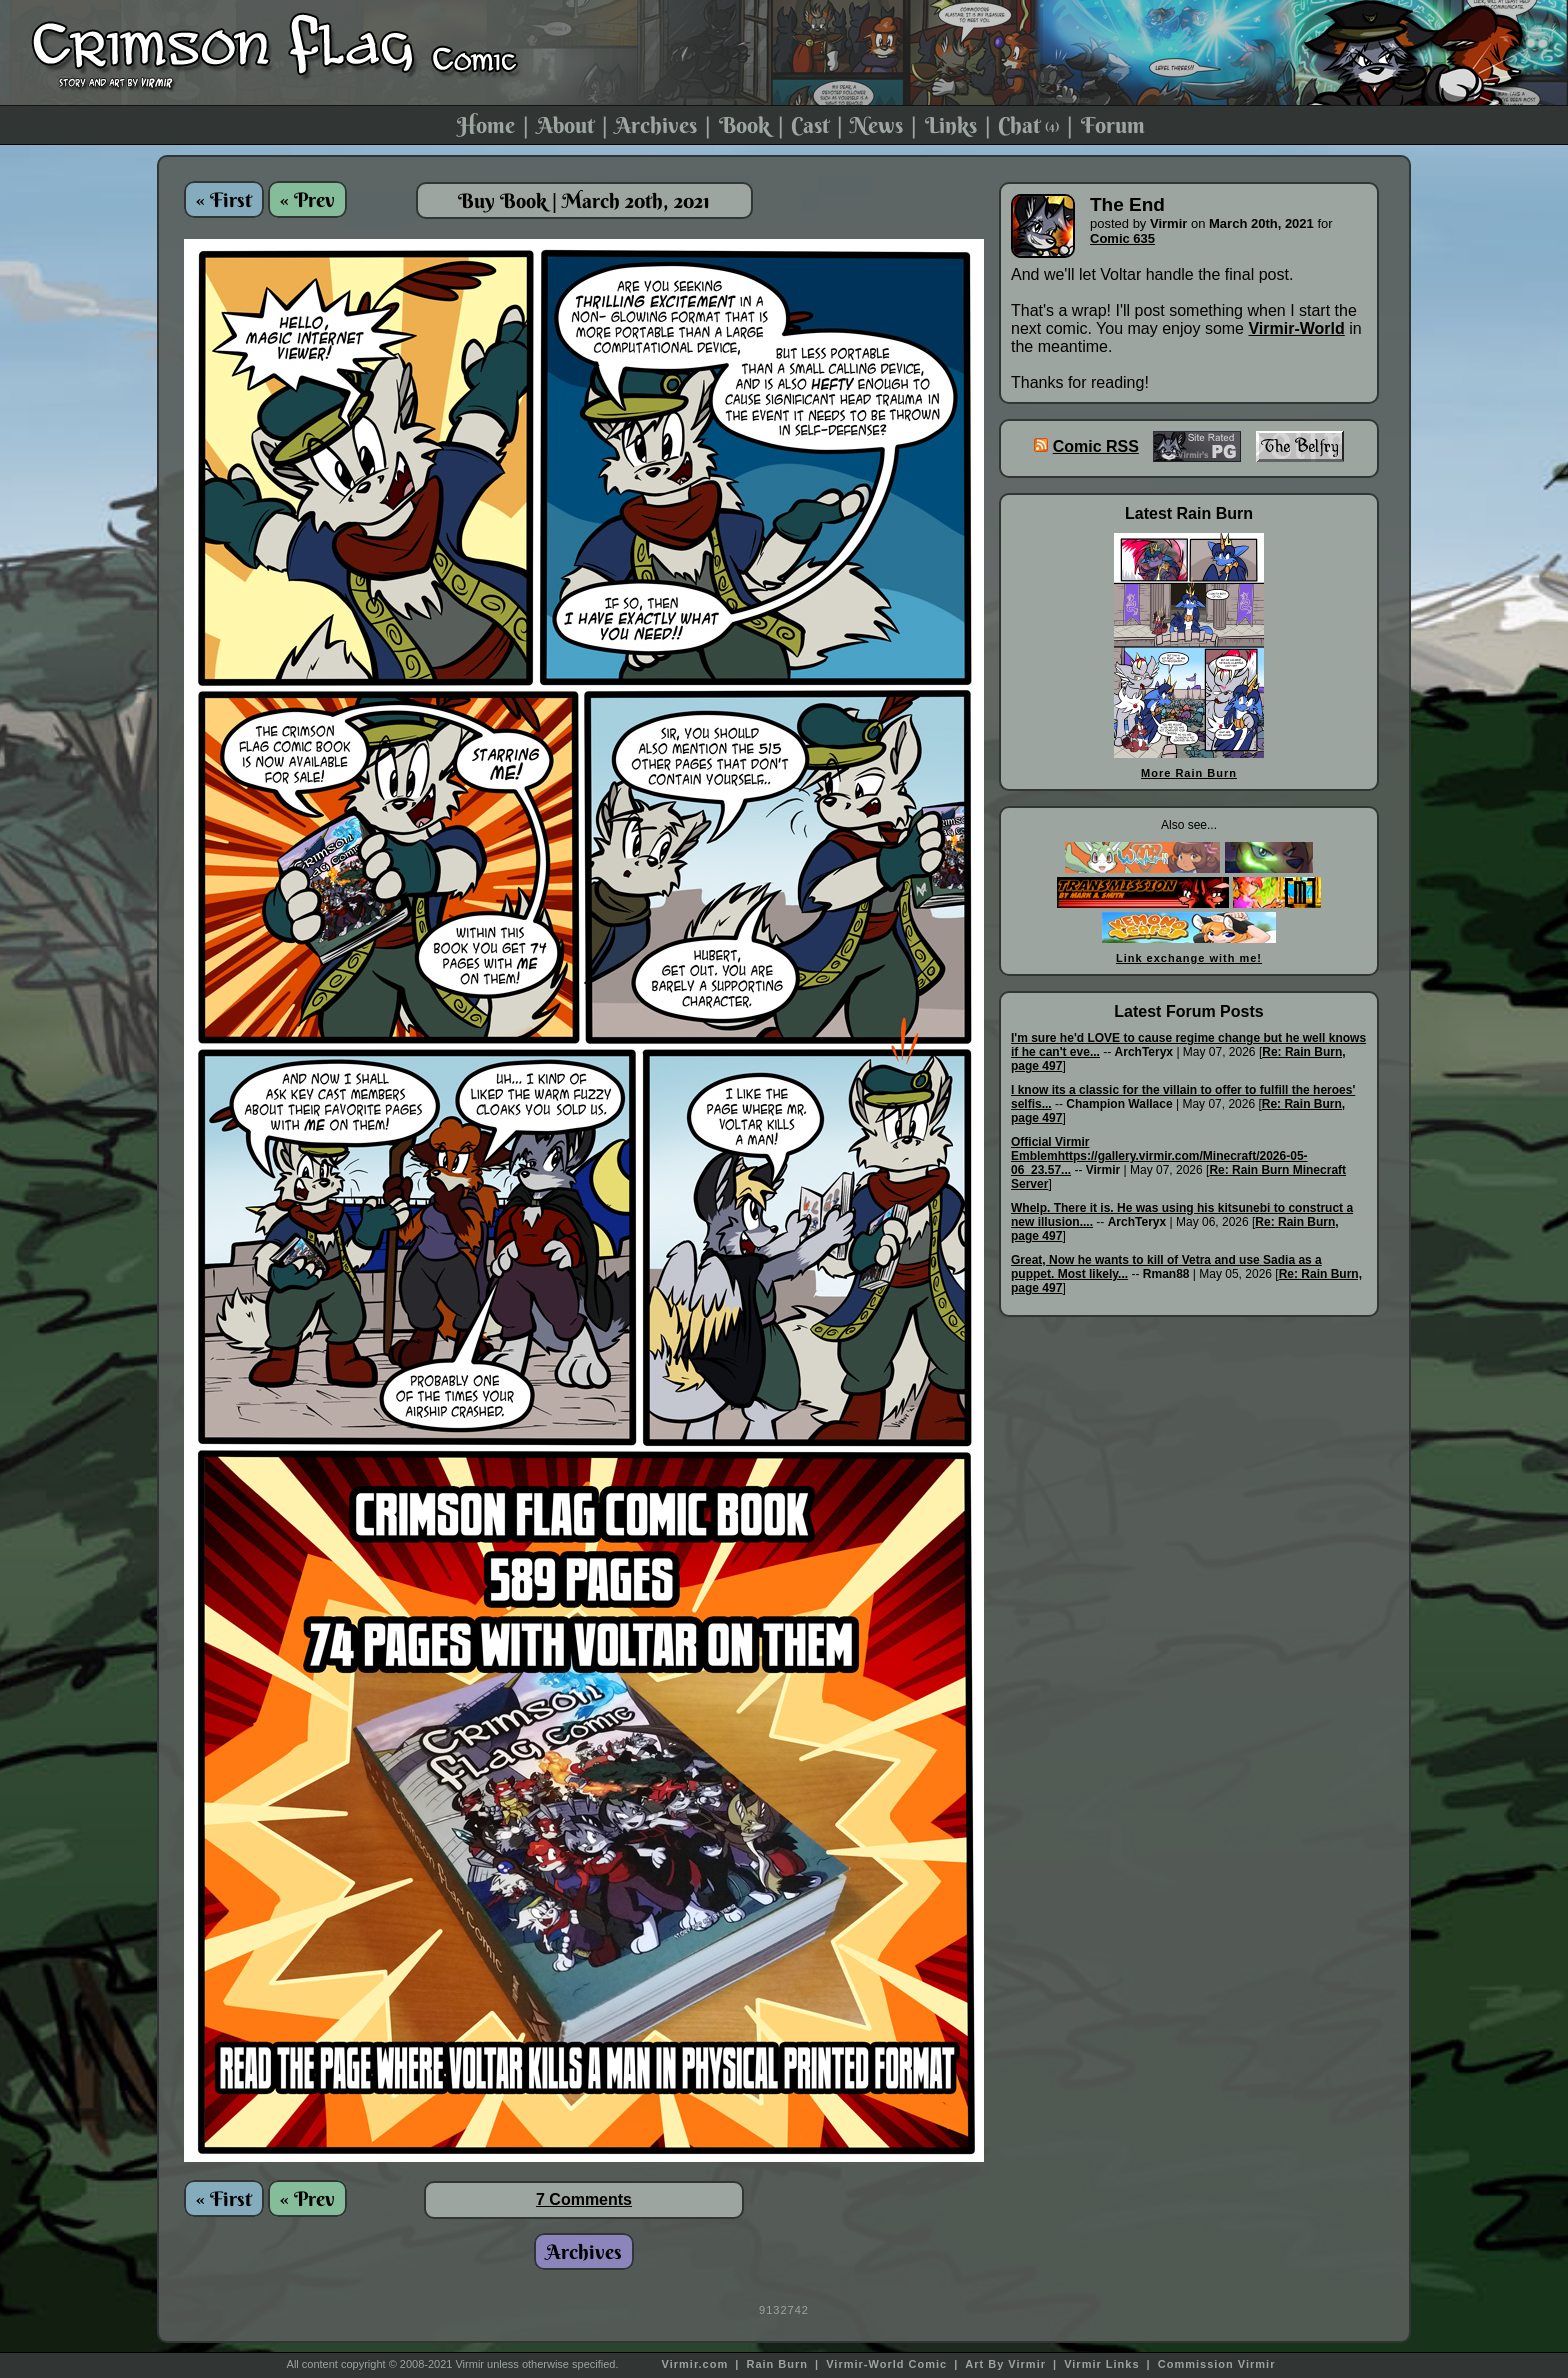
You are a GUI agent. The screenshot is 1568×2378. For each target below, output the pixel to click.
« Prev (307, 199)
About (565, 125)
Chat (1028, 125)
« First (224, 199)
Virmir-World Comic (886, 2364)
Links (951, 125)
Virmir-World (1296, 328)
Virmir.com (695, 2364)
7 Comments (584, 2199)
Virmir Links (1101, 2364)
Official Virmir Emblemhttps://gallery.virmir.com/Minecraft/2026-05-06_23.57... (1159, 1156)
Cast (810, 125)
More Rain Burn (1189, 773)
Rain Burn (777, 2364)
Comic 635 (1122, 238)
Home (486, 125)
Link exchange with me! (1189, 958)
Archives (656, 125)
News (876, 125)
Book (744, 125)
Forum (1113, 125)
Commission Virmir (1217, 2364)
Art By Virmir (1005, 2364)
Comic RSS (1096, 446)
